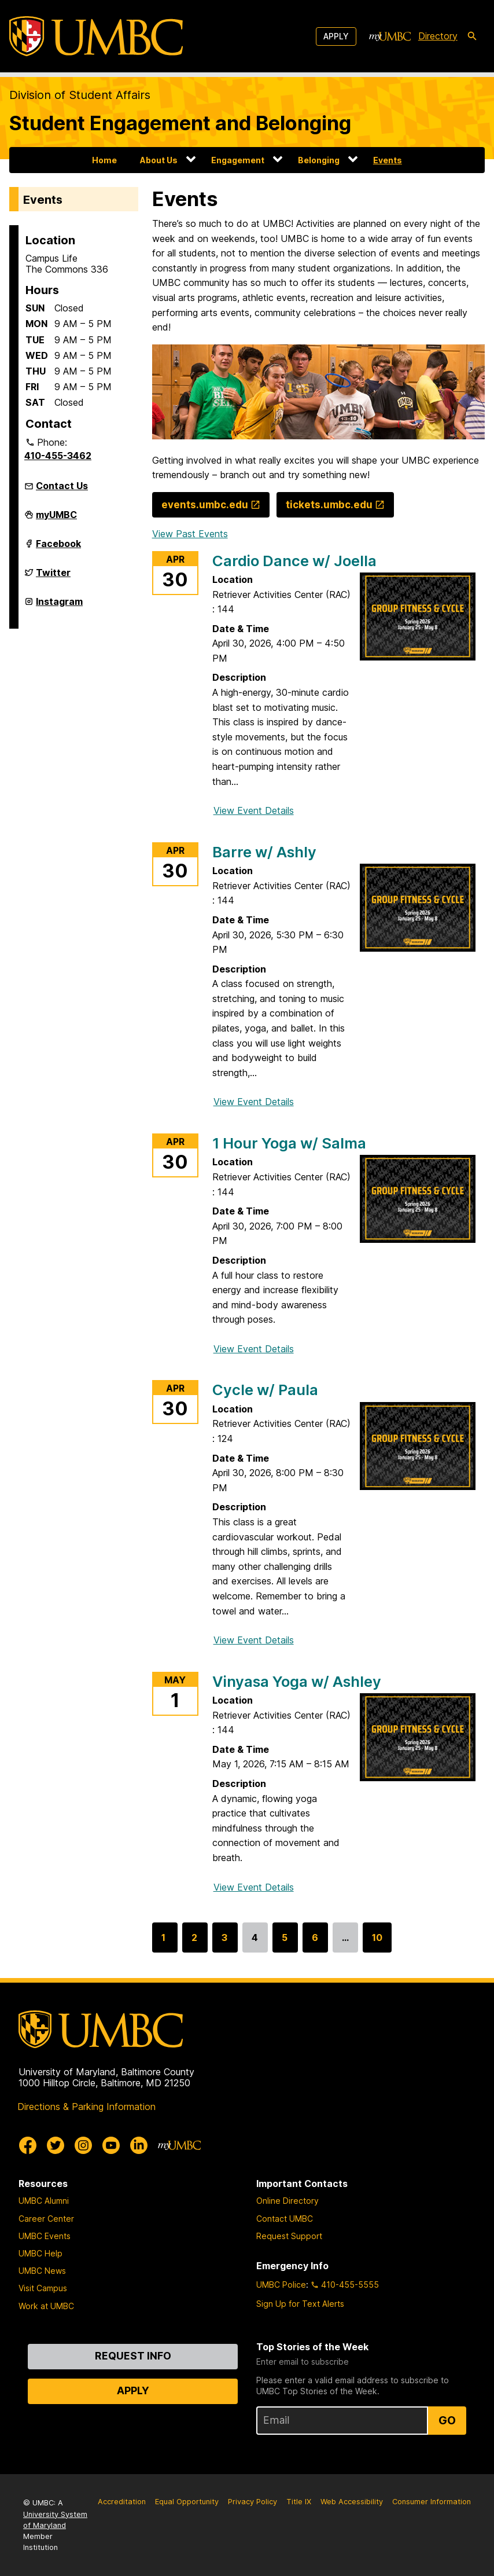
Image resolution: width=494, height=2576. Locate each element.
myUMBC (56, 519)
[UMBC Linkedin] (139, 2145)
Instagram (59, 606)
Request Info (133, 2356)
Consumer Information (431, 2501)
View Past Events (190, 534)
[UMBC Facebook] (27, 2145)
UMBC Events (45, 2236)
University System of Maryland (55, 2520)
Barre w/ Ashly (264, 852)
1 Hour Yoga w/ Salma (289, 1143)
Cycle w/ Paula (265, 1390)
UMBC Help (40, 2253)
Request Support (289, 2236)
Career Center (46, 2218)
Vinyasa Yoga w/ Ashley (296, 1681)
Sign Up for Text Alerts (300, 2304)
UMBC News (42, 2271)
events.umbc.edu (204, 504)
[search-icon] (472, 36)
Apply (336, 36)
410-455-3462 (57, 455)
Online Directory (287, 2201)
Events (387, 160)
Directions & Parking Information (86, 2106)
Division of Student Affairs (79, 95)
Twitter (53, 577)
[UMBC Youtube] (111, 2145)
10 (377, 1942)
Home (104, 160)
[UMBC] (96, 36)
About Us (159, 160)
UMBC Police (281, 2284)
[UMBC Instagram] (83, 2145)
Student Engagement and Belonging (180, 123)
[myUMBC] (390, 36)
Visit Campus (43, 2288)
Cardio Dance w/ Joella (294, 561)
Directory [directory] (438, 36)
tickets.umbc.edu (329, 504)
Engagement (237, 160)
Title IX (298, 2501)
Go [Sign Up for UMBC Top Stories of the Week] (447, 2420)
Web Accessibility (351, 2501)
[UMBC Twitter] (55, 2145)
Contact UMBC (284, 2218)
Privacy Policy (252, 2501)
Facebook (58, 548)
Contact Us (62, 485)
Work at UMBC (46, 2306)
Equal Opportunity (187, 2501)
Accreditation (122, 2501)
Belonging (319, 160)
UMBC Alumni (44, 2201)
